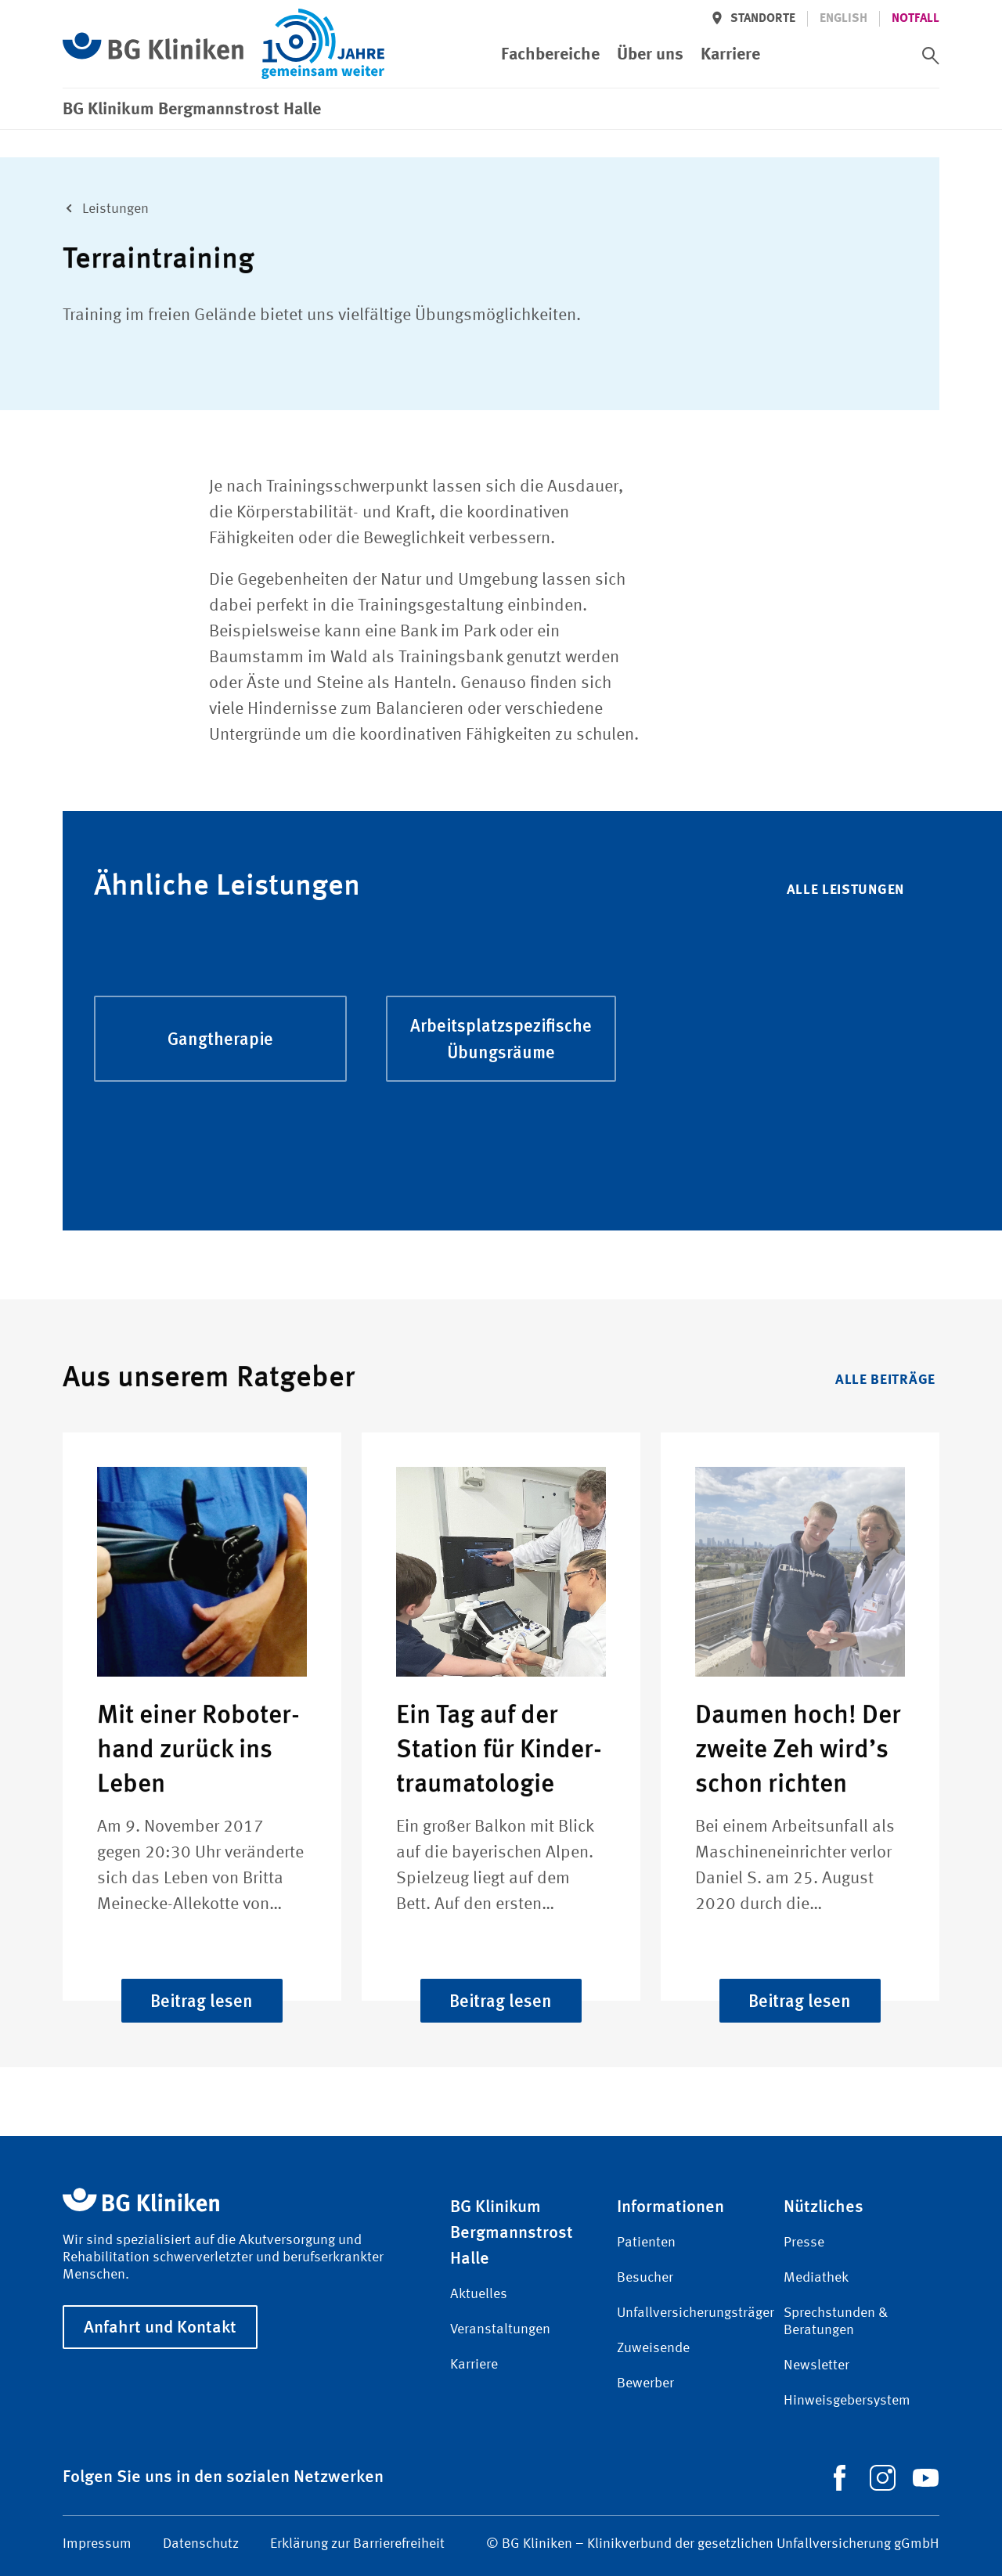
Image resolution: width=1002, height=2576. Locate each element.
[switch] (931, 55)
